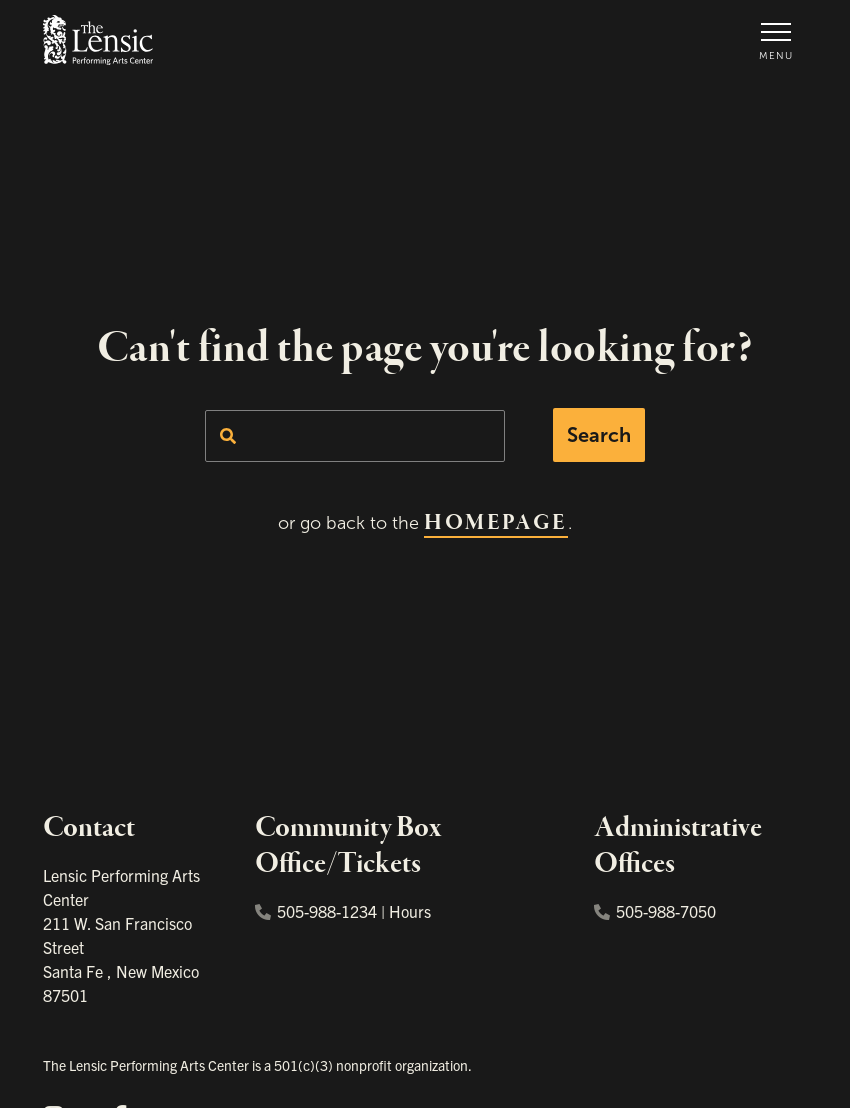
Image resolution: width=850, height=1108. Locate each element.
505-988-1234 (316, 911)
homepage (495, 523)
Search (599, 435)
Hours (410, 911)
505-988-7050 (655, 911)
